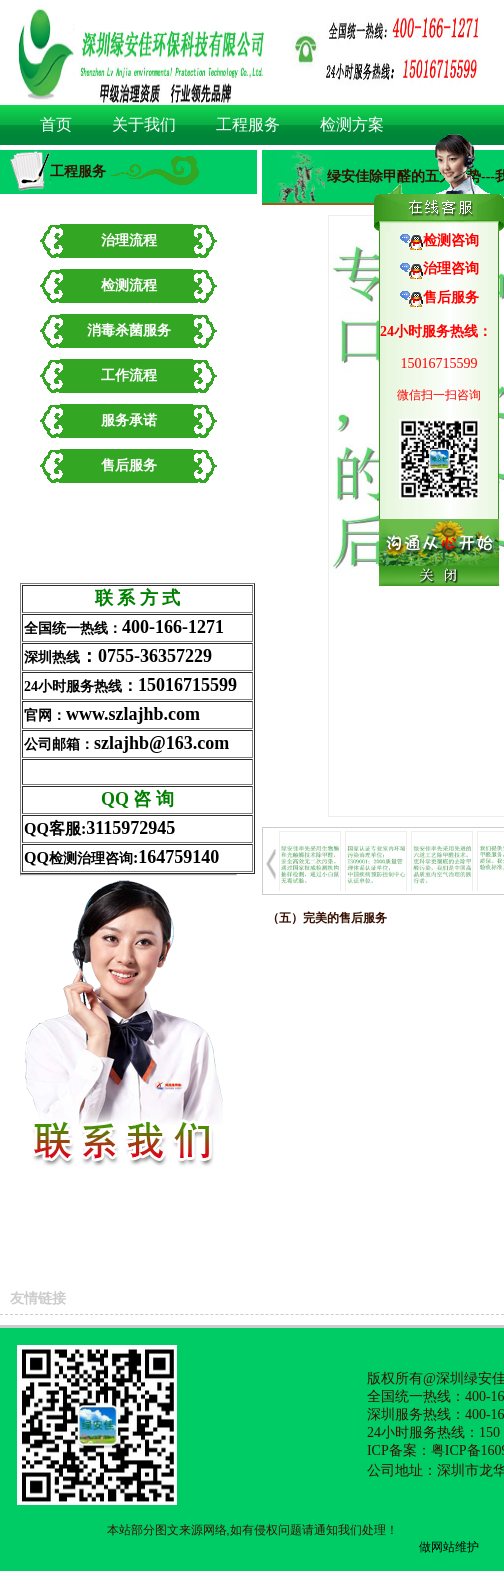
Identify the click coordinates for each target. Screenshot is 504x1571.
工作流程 (129, 375)
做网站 (437, 1547)
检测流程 (129, 285)
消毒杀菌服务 (129, 330)
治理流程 (129, 240)
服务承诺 (129, 420)
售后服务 (129, 465)
